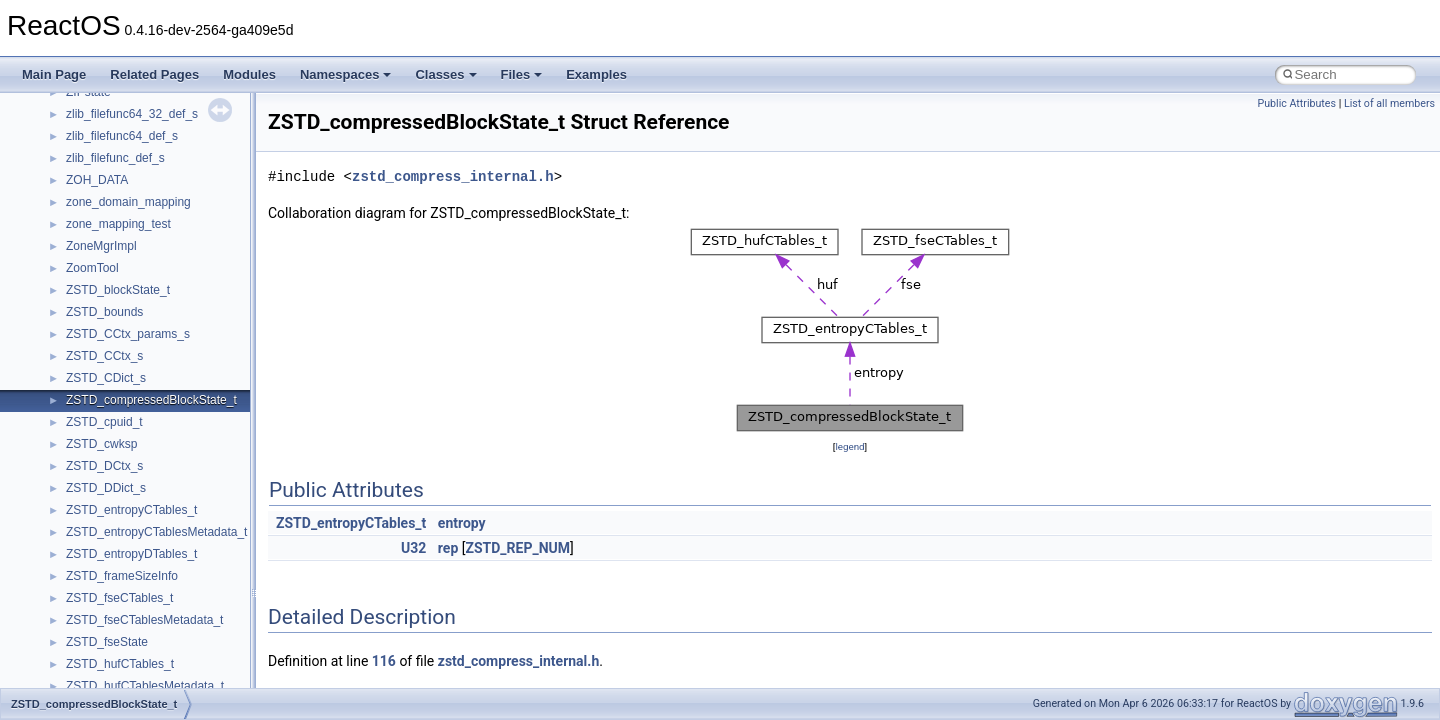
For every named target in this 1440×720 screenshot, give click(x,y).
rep (448, 548)
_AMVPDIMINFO (111, 352)
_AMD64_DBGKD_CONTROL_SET (161, 286)
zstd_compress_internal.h (453, 176)
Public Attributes (1296, 103)
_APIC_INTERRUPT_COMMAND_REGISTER (190, 616)
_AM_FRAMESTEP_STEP (137, 154)
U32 (413, 548)
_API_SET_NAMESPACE (134, 506)
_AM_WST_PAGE (114, 176)
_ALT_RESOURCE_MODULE (146, 132)
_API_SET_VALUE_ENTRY (140, 550)
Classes (445, 74)
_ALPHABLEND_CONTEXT (141, 110)
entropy (462, 523)
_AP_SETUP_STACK (123, 440)
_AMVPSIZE (99, 374)
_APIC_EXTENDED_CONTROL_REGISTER (186, 594)
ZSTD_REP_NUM (517, 548)
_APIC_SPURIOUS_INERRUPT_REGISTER (186, 638)
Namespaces (346, 74)
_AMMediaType (107, 308)
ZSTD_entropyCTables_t (351, 523)
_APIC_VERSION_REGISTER (147, 660)
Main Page (54, 74)
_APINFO (91, 682)
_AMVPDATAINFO (116, 330)
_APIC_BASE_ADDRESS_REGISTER (169, 572)
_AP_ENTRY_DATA (119, 418)
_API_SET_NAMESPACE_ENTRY (158, 528)
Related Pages (154, 74)
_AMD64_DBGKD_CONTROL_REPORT (175, 264)
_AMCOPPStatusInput (125, 220)
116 (384, 661)
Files (522, 74)
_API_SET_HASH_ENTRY (137, 484)
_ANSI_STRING (109, 396)
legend (849, 446)
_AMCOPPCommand (123, 198)
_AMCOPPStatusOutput (130, 242)
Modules (249, 74)
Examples (596, 74)
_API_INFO (96, 462)
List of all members (1389, 103)
